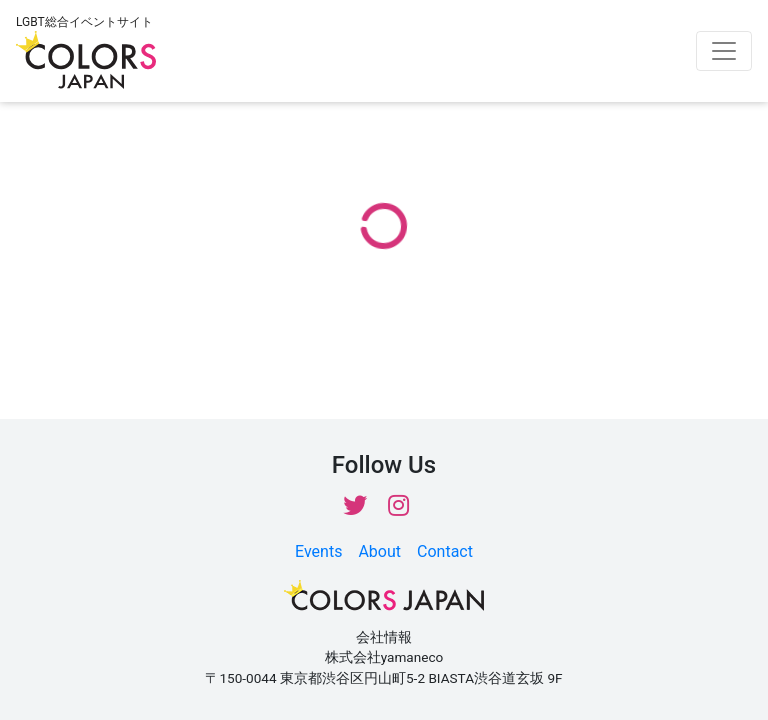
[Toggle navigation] (724, 51)
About (379, 551)
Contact (445, 551)
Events (318, 551)
